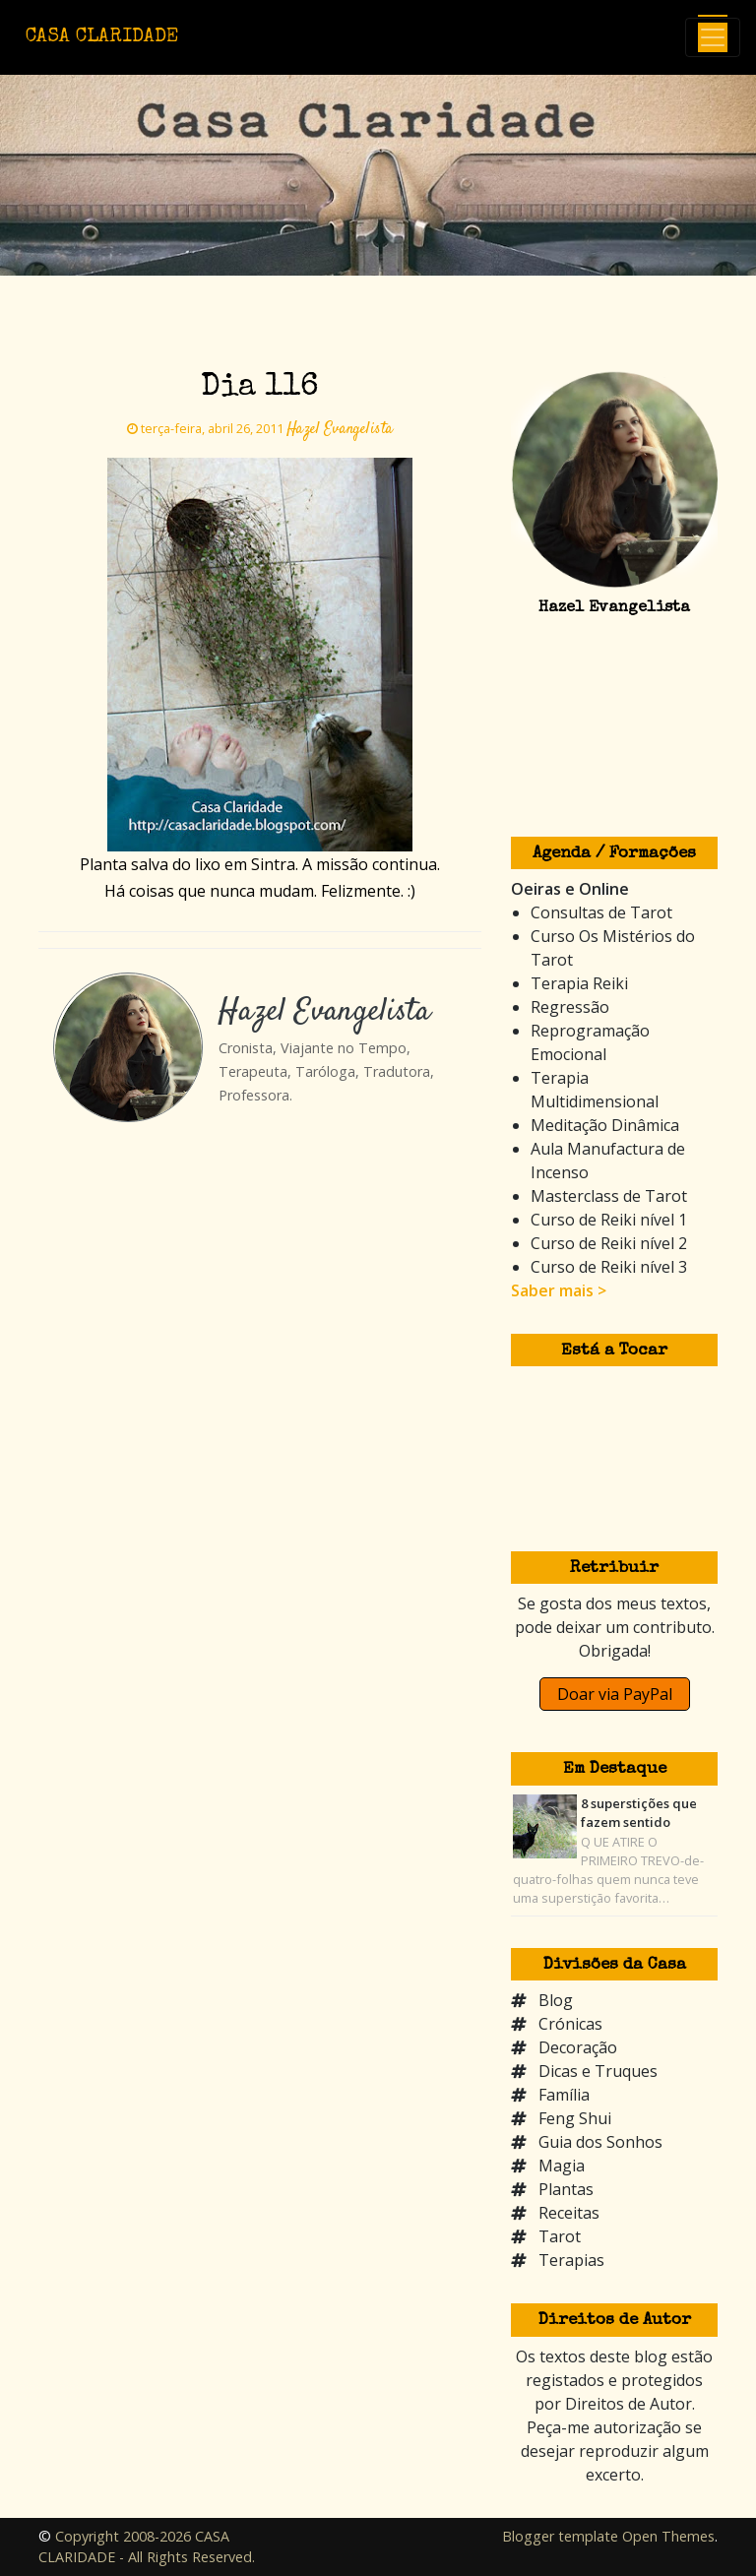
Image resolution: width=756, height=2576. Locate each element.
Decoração (577, 2047)
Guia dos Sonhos (600, 2142)
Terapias (571, 2260)
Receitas (568, 2213)
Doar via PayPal (614, 1694)
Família (564, 2094)
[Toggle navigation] (712, 37)
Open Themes (668, 2536)
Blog (555, 2000)
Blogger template (560, 2536)
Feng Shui (574, 2118)
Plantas (566, 2189)
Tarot (559, 2236)
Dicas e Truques (598, 2071)
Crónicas (570, 2024)
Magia (561, 2165)
